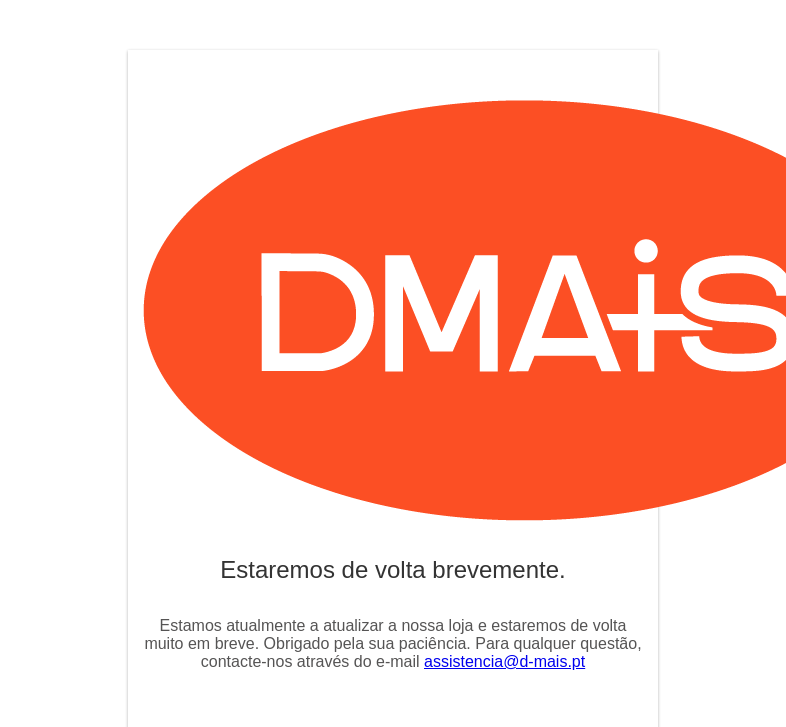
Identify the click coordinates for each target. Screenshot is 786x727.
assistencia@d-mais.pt (504, 661)
